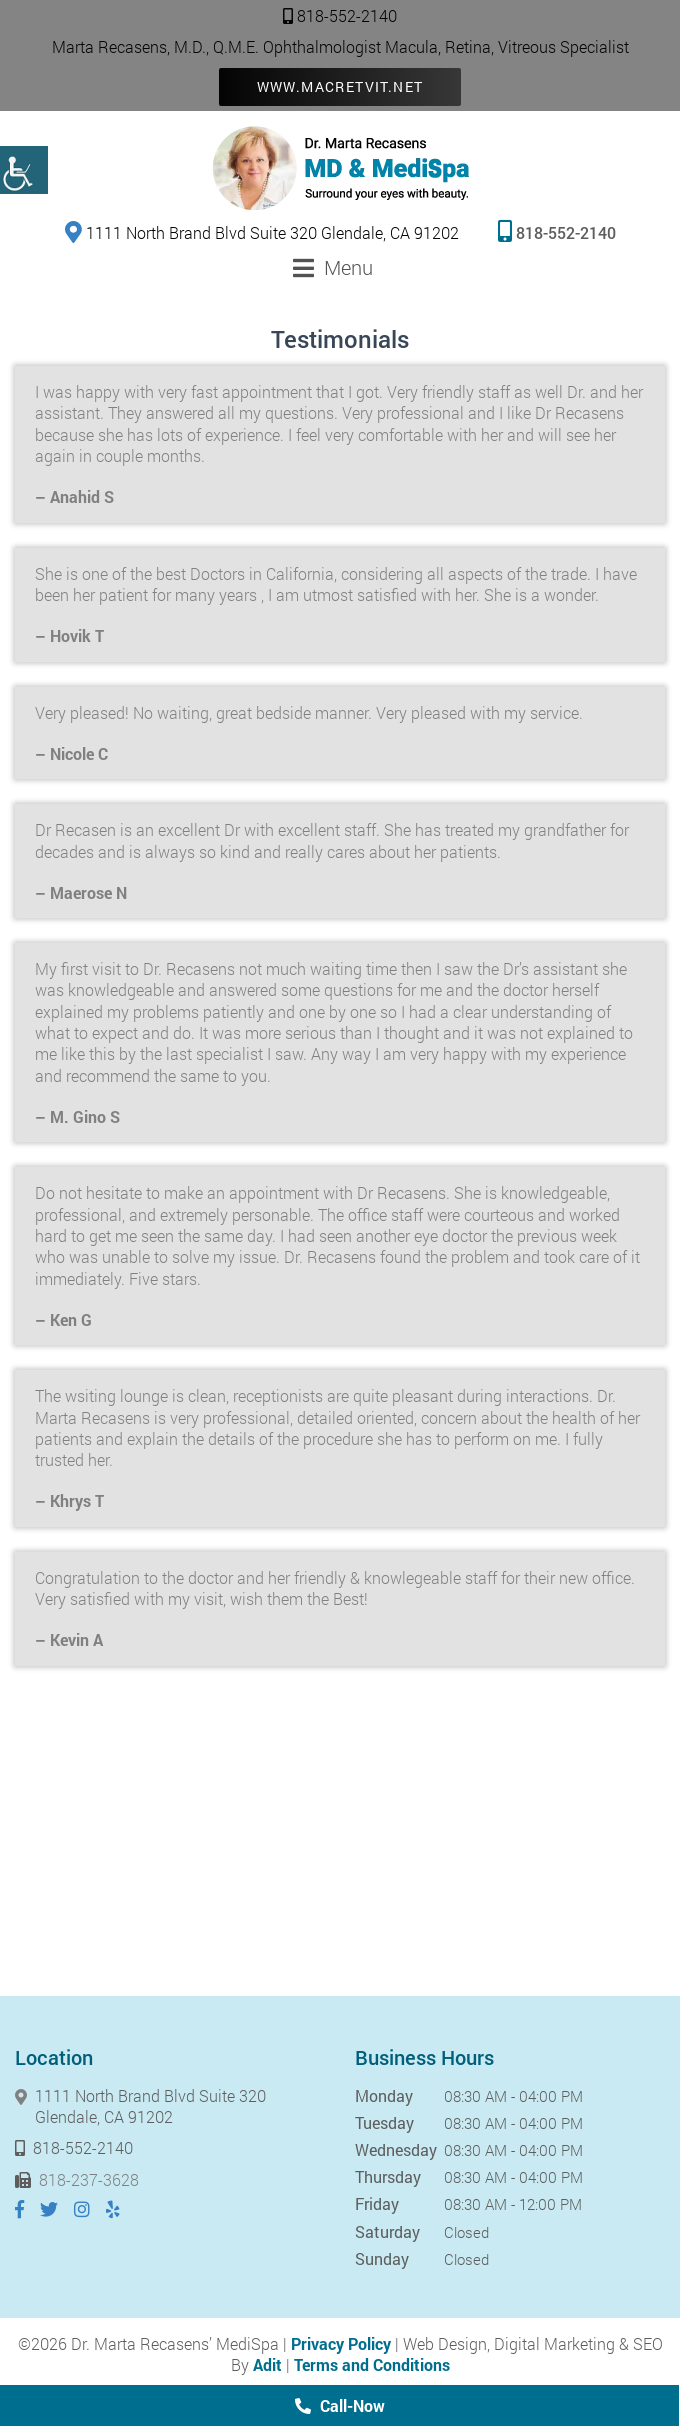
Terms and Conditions (372, 2364)
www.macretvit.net (340, 86)
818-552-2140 (340, 15)
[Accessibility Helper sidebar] (24, 170)
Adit (267, 2364)
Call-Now (340, 2405)
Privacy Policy (341, 2343)
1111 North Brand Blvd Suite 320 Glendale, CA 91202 (262, 231)
